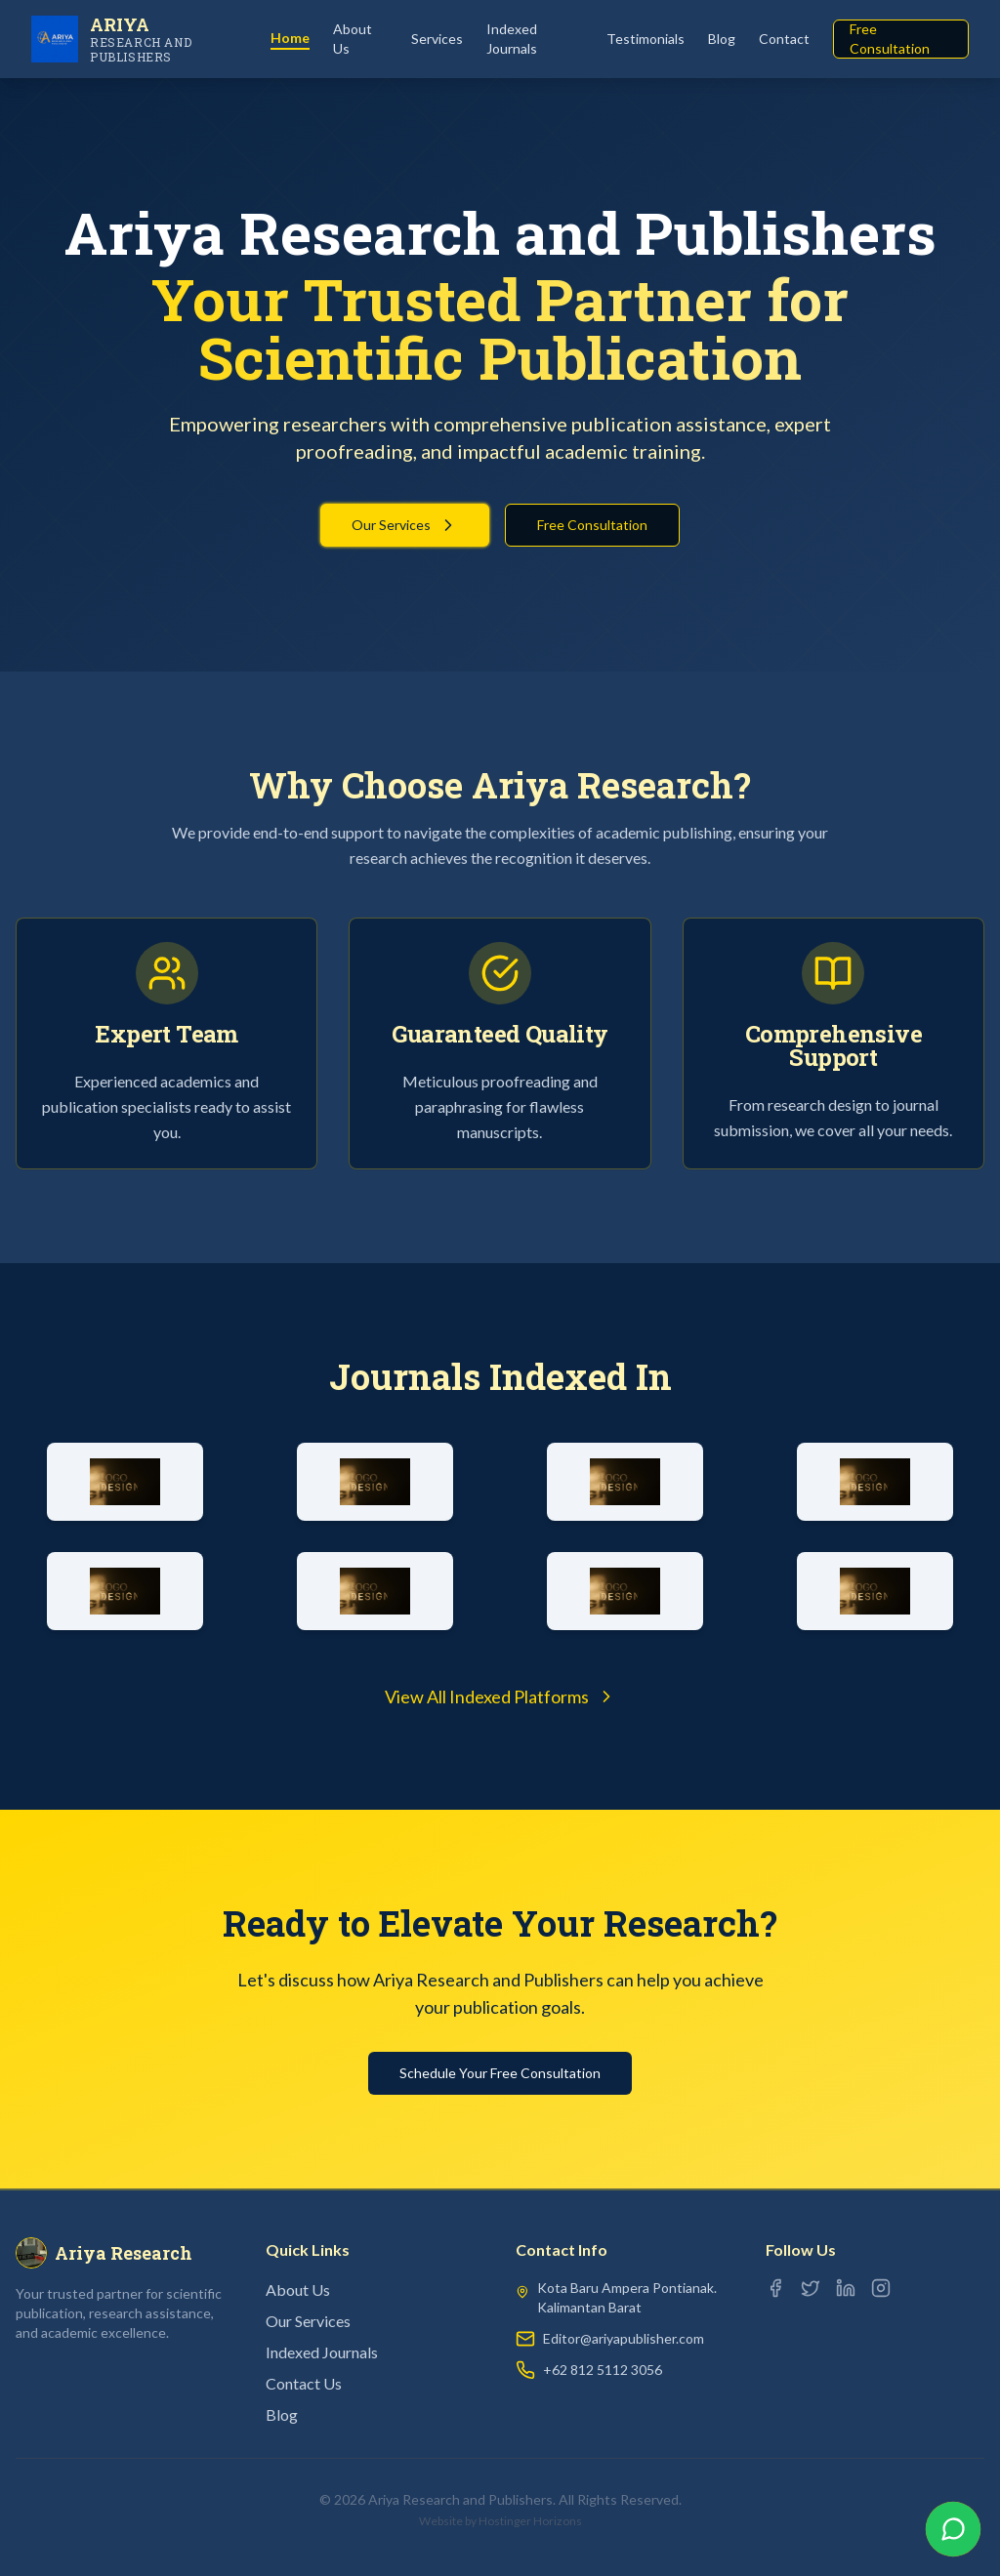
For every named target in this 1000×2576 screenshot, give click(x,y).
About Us (352, 38)
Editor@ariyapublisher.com (623, 2338)
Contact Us (304, 2383)
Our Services (405, 525)
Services (437, 38)
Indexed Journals (511, 38)
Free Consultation (890, 38)
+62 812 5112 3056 (602, 2369)
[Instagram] (881, 2288)
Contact (784, 38)
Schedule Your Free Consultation (500, 2073)
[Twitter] (810, 2288)
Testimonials (645, 38)
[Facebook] (775, 2288)
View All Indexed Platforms (500, 1696)
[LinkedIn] (845, 2288)
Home (290, 37)
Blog (721, 38)
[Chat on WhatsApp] (953, 2529)
